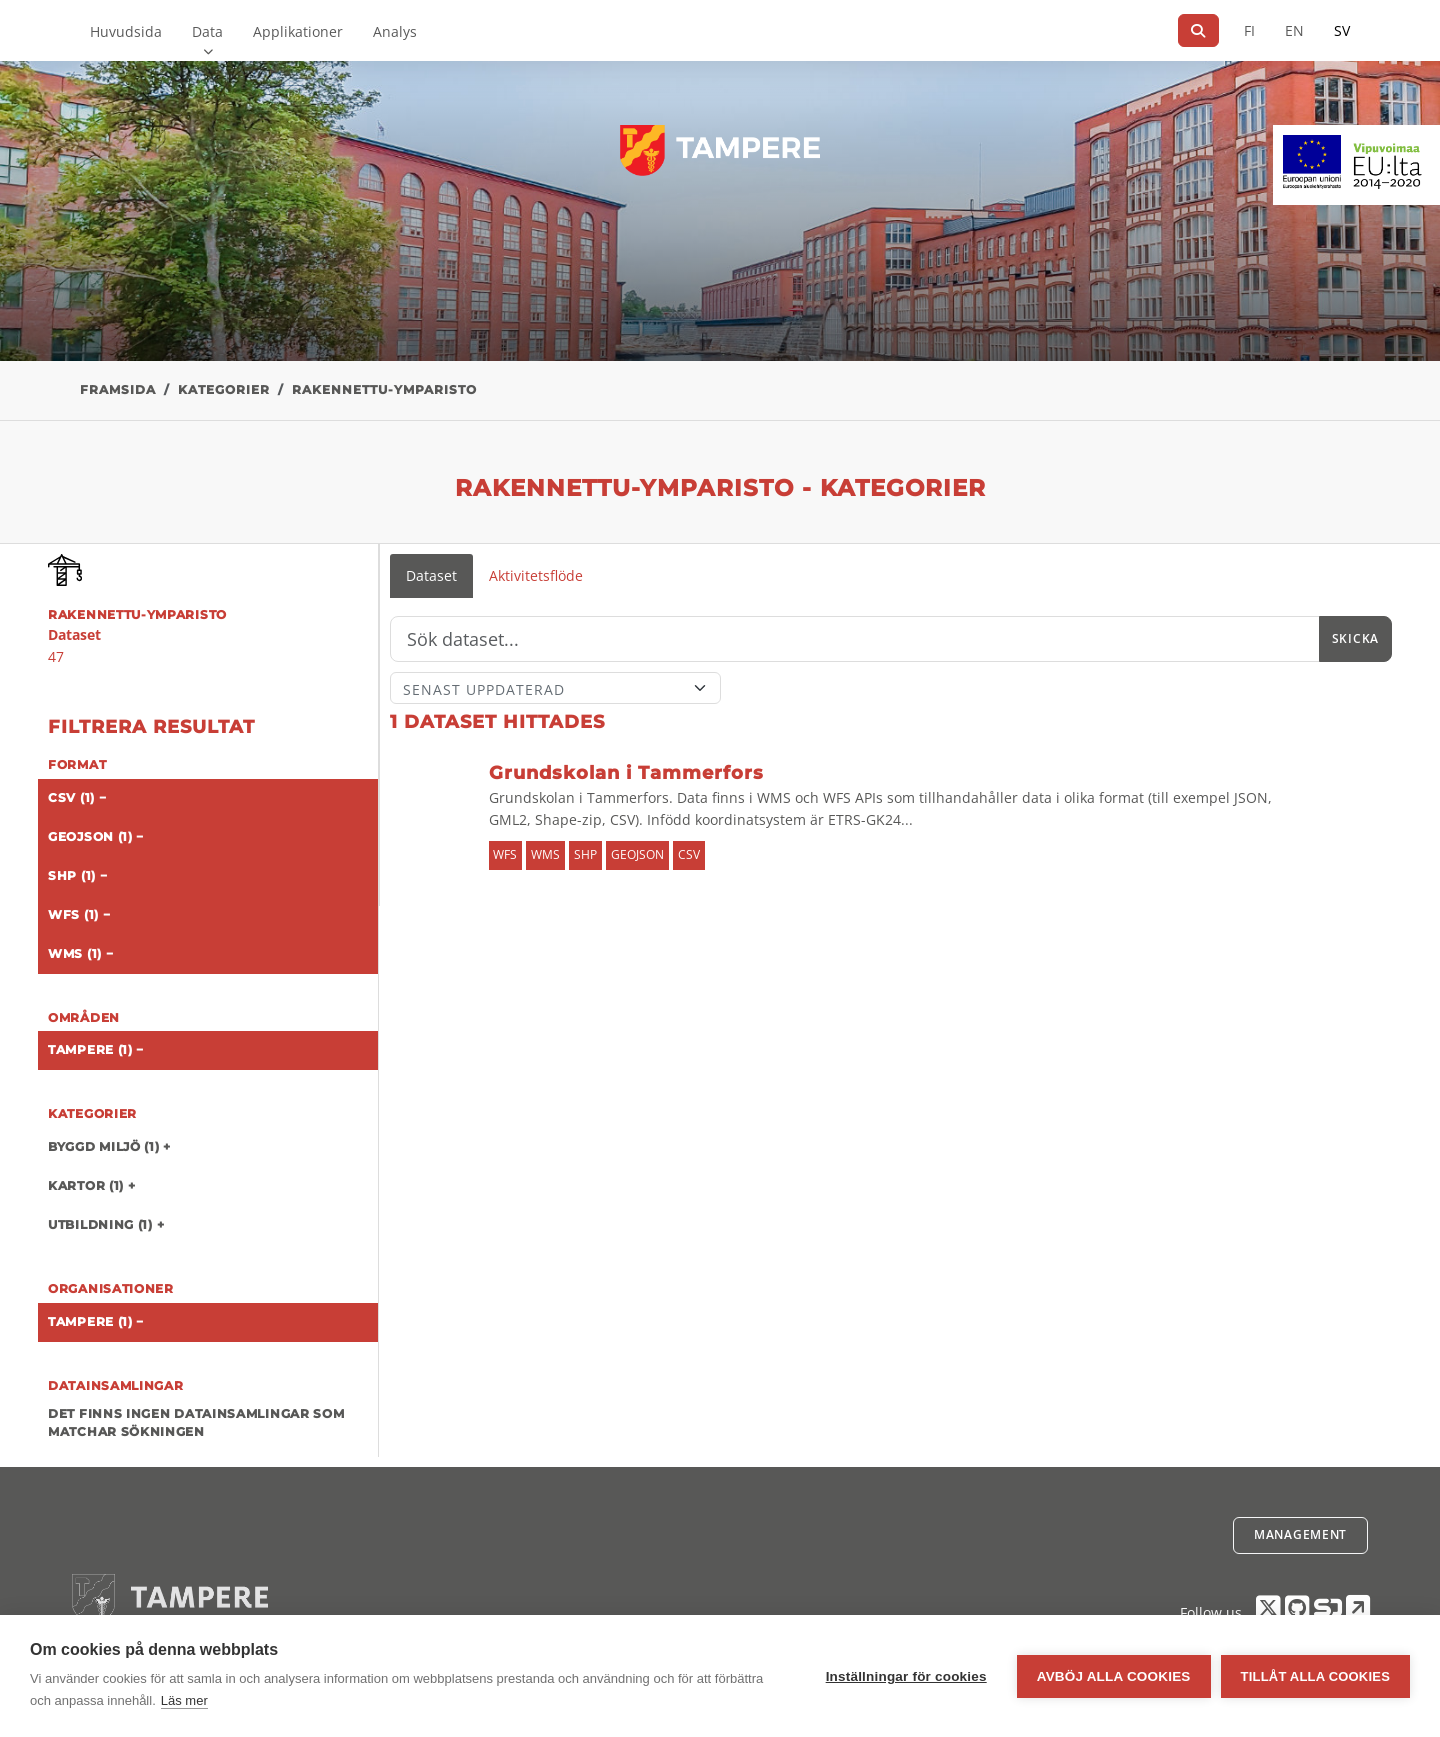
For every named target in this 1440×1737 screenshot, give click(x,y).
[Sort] (555, 688)
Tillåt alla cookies (1315, 1676)
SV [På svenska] (1342, 30)
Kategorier (224, 389)
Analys (395, 31)
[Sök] (1198, 30)
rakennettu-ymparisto (384, 389)
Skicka (1355, 638)
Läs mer (184, 1700)
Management (1300, 1534)
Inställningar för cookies (906, 1676)
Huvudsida (126, 31)
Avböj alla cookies (1114, 1676)
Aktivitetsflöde (536, 575)
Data (207, 31)
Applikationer (298, 31)
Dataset (431, 575)
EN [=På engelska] (1294, 30)
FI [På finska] (1249, 30)
